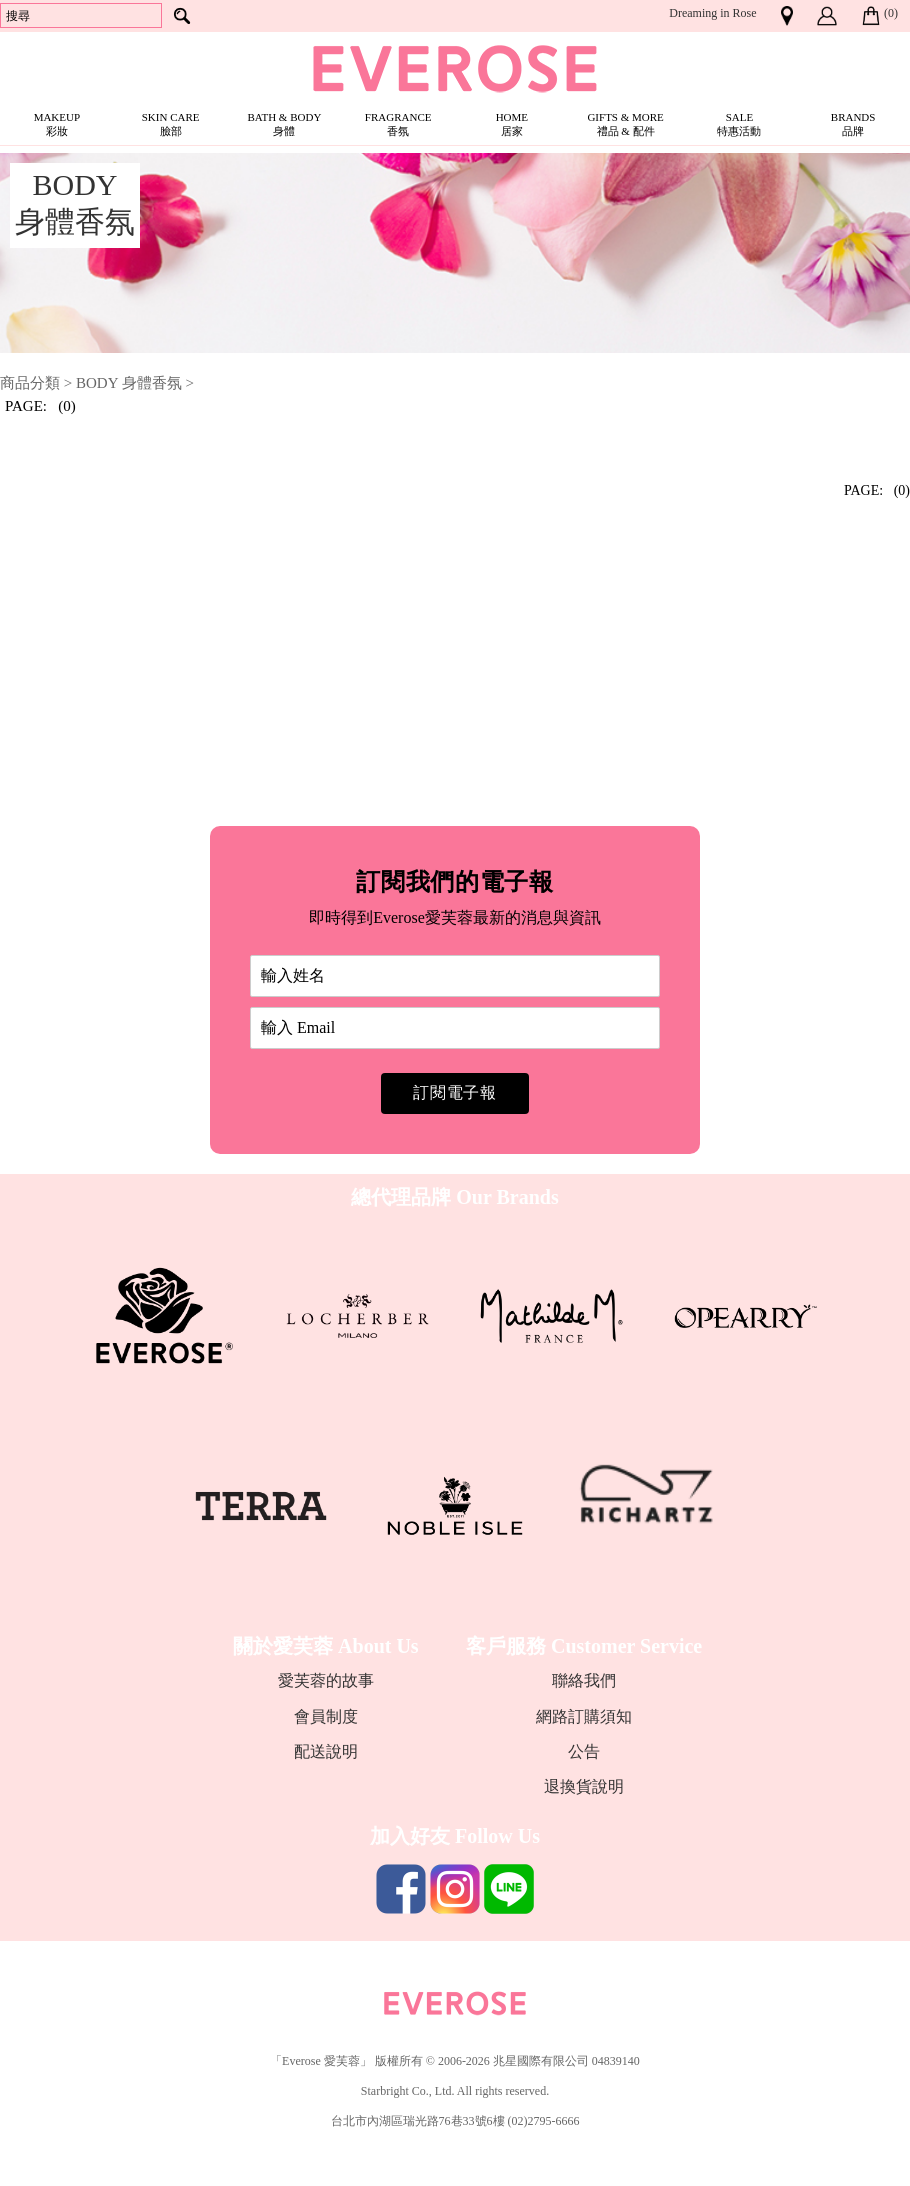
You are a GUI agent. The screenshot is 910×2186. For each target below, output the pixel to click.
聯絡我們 (584, 1680)
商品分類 (30, 383)
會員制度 (326, 1716)
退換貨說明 (584, 1786)
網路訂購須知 (584, 1716)
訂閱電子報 (455, 1092)
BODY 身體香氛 (129, 383)
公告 (584, 1751)
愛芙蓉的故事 (326, 1680)
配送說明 (326, 1751)
